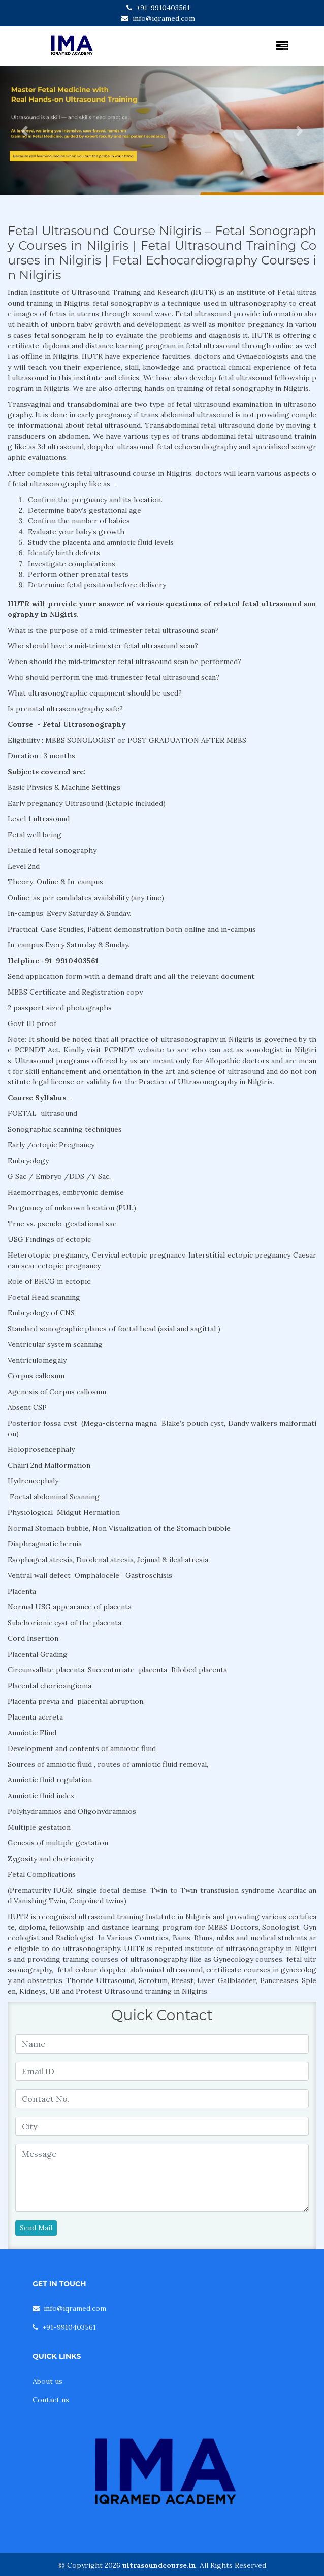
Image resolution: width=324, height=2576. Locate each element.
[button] (24, 130)
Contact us (51, 2399)
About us (47, 2381)
